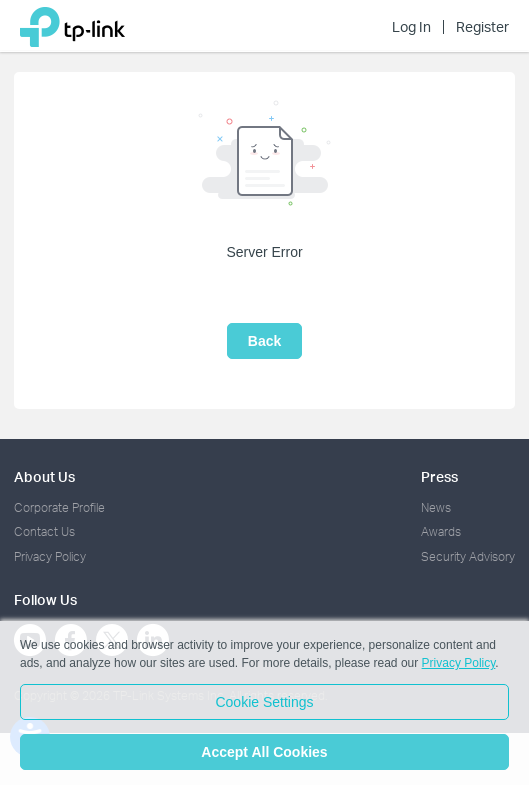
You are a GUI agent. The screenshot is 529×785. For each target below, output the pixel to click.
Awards (441, 531)
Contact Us (44, 531)
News (436, 507)
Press (439, 476)
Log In (411, 27)
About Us (44, 476)
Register (482, 27)
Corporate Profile (59, 507)
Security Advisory (468, 556)
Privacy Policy (50, 556)
